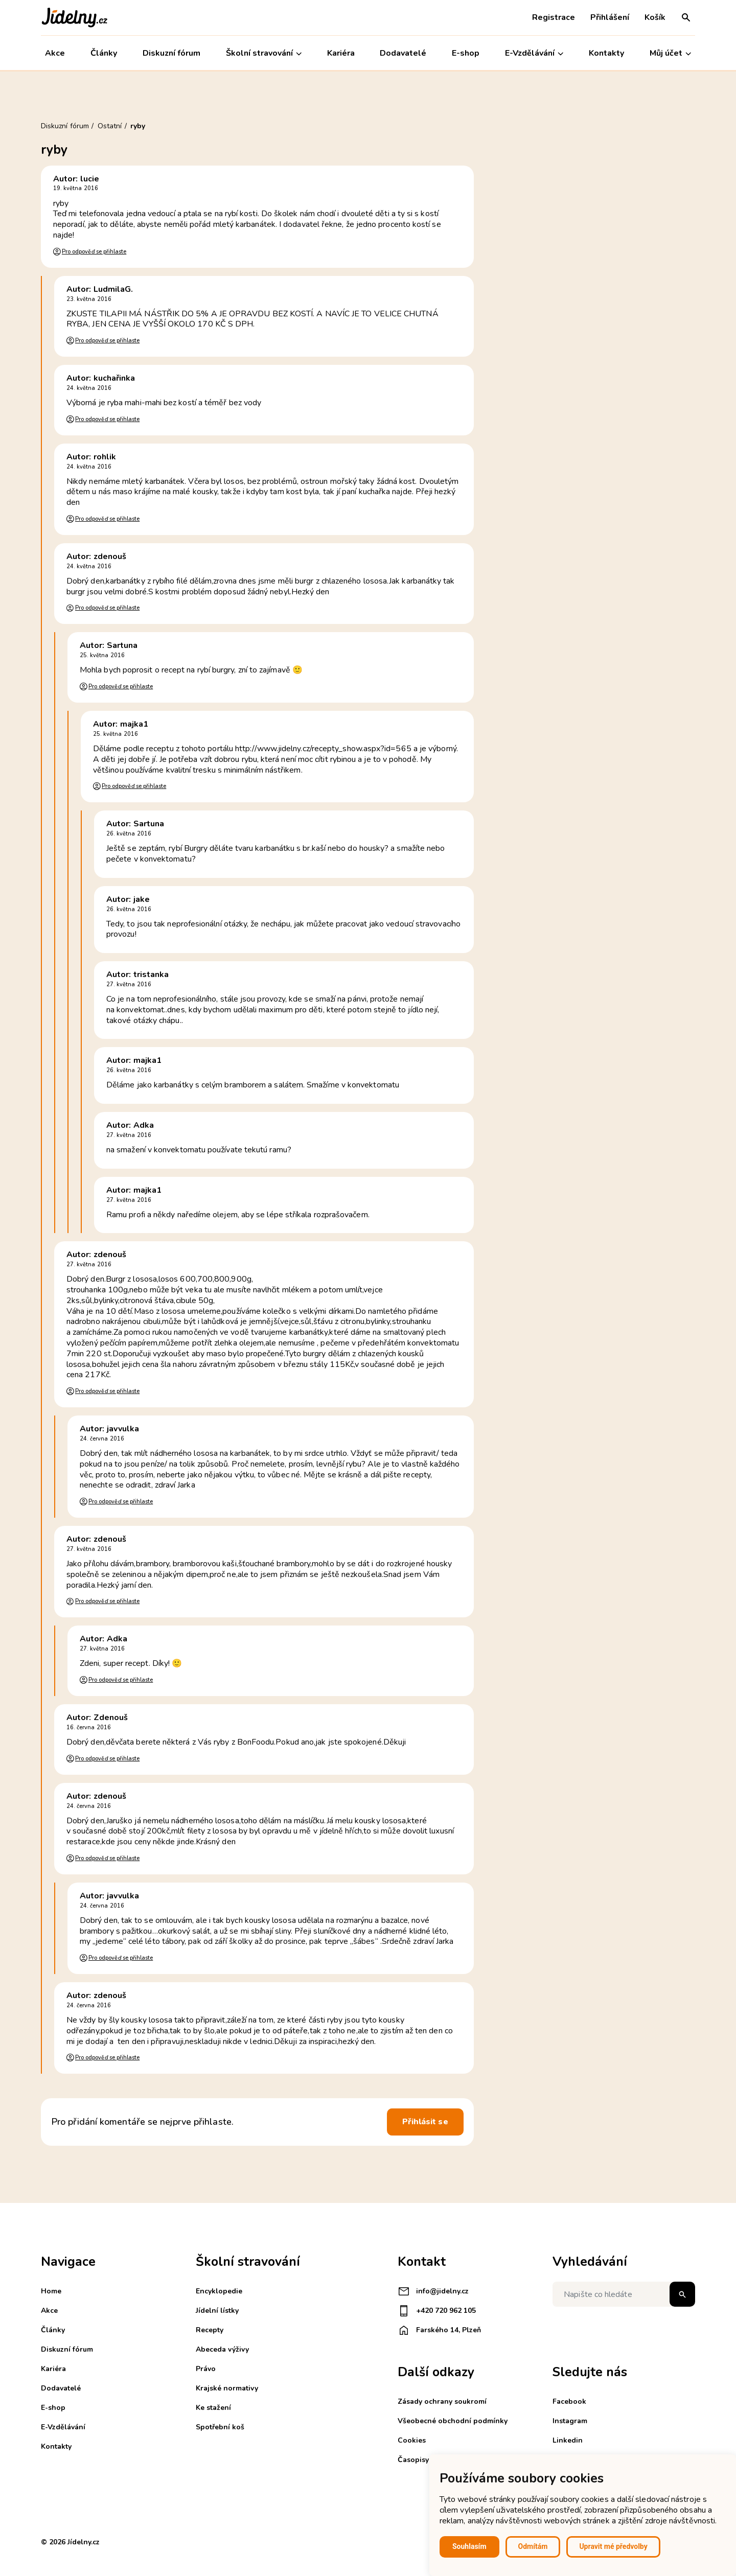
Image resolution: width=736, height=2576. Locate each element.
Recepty (209, 2330)
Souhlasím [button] (469, 2546)
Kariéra (341, 53)
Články (103, 53)
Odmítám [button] (533, 2546)
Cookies (412, 2440)
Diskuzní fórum (171, 53)
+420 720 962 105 (437, 2311)
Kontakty (606, 53)
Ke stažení (213, 2407)
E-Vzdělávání (534, 53)
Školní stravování (264, 53)
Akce (55, 53)
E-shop (465, 53)
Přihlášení (609, 17)
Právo (206, 2369)
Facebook (569, 2401)
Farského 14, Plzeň (439, 2330)
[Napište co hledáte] (624, 2294)
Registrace (553, 17)
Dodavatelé (403, 53)
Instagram (570, 2421)
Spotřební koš (220, 2427)
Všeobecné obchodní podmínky (453, 2421)
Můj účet (670, 53)
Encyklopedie (219, 2291)
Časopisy (413, 2460)
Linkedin (568, 2440)
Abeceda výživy (222, 2349)
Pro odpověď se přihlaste (94, 252)
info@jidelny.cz (433, 2291)
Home (51, 2291)
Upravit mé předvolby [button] (613, 2546)
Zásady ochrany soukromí (442, 2401)
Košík (655, 17)
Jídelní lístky (217, 2310)
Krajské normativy (227, 2388)
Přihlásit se (425, 2121)
